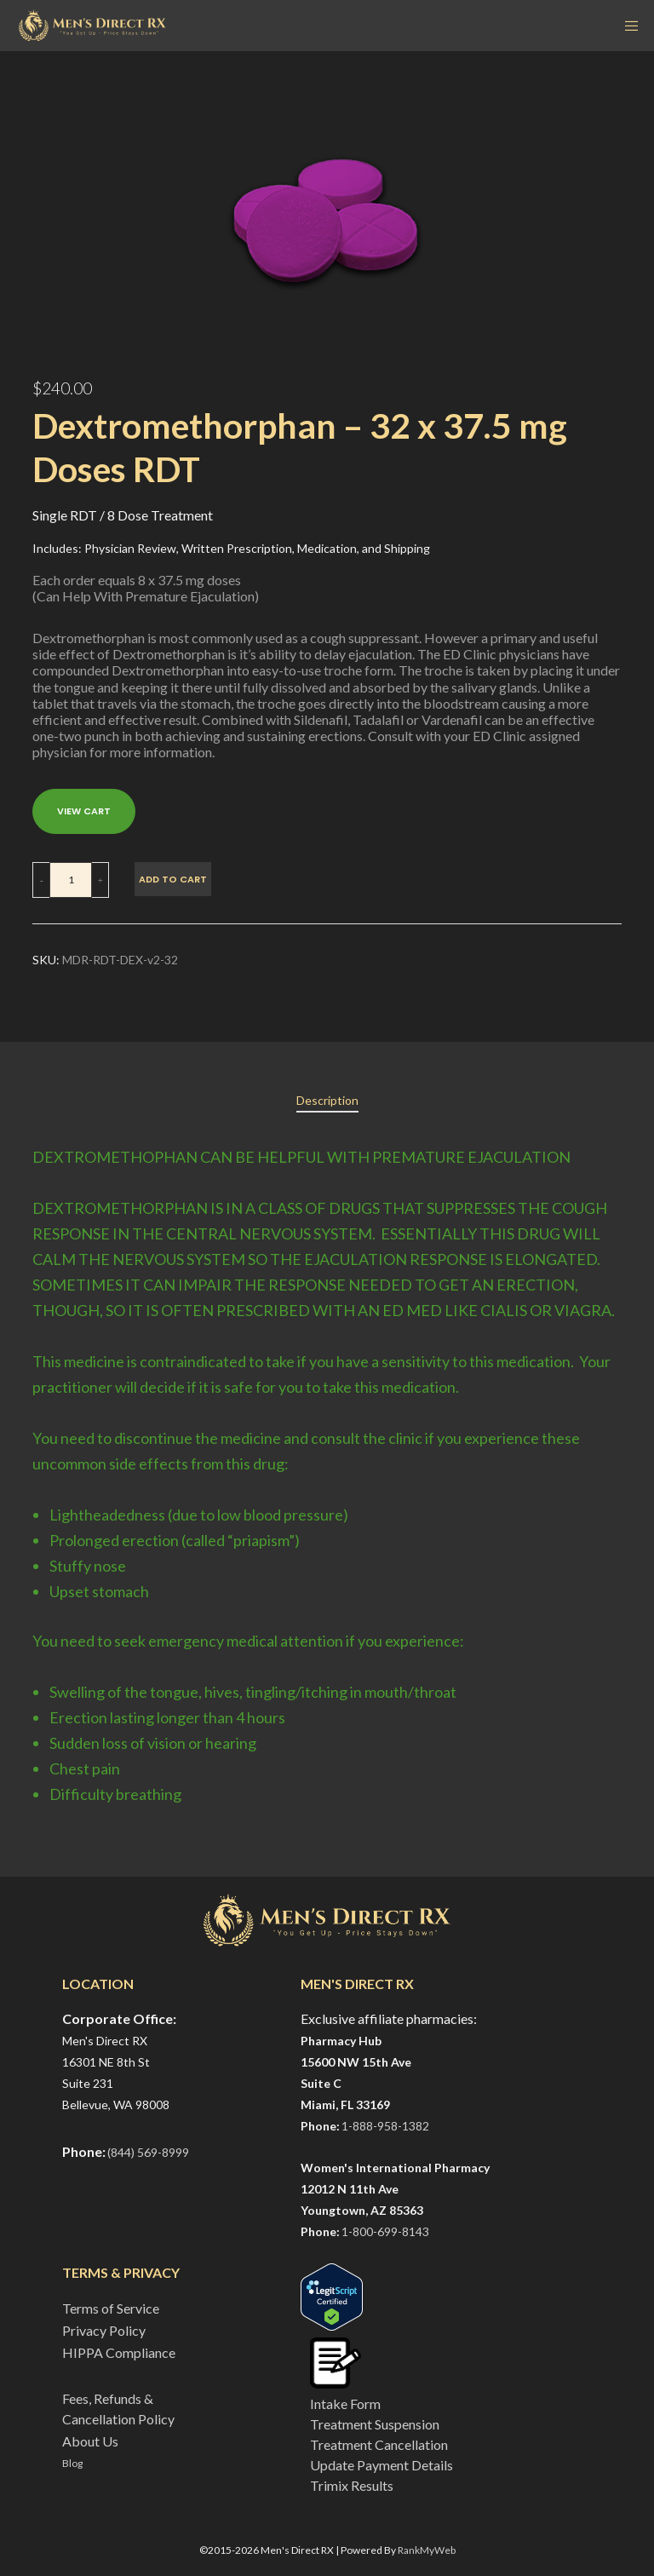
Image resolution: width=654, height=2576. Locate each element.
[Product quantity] (70, 880)
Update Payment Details (381, 2465)
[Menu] (626, 25)
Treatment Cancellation (379, 2444)
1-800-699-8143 (385, 2231)
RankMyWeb (427, 2550)
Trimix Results (351, 2485)
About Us (90, 2441)
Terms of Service (110, 2308)
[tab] (327, 1100)
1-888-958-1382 (385, 2126)
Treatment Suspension (374, 2424)
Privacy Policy (104, 2330)
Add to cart (173, 879)
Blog (72, 2463)
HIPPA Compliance (118, 2352)
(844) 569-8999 (148, 2152)
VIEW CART (84, 811)
